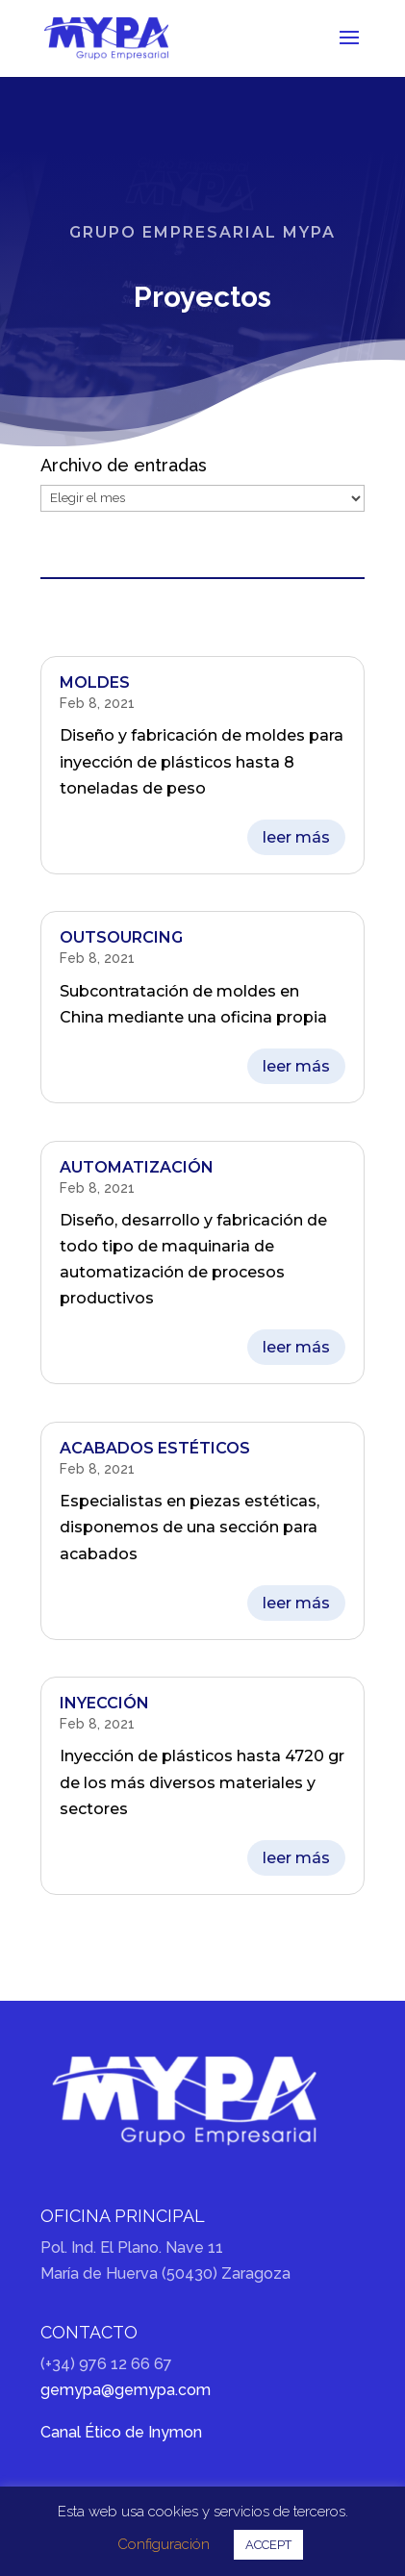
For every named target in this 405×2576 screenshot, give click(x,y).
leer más (296, 837)
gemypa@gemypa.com (125, 2390)
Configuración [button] (163, 2544)
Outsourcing (121, 937)
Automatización (137, 1167)
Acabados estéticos (155, 1448)
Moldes (95, 682)
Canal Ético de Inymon (121, 2432)
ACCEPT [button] (268, 2545)
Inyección (104, 1703)
